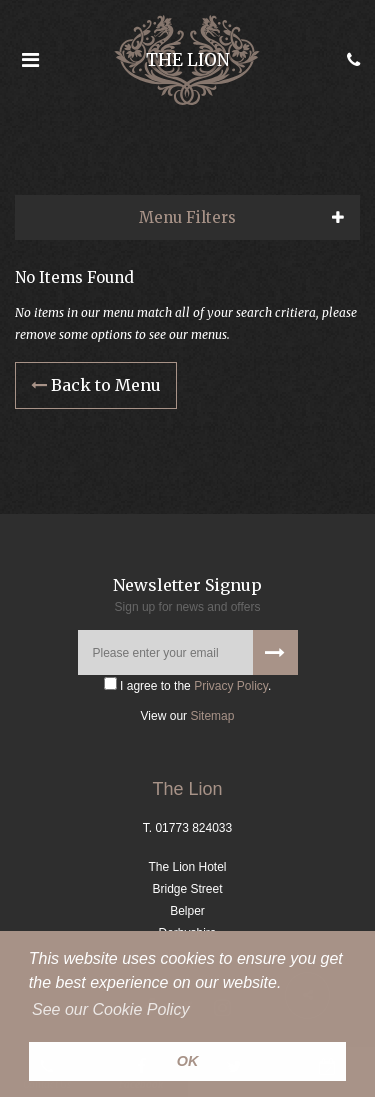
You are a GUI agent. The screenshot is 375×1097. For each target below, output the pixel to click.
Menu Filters (187, 217)
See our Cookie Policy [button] (110, 1009)
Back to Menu (96, 385)
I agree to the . (188, 685)
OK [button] (188, 1061)
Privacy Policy (231, 686)
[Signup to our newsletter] (275, 652)
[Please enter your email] (188, 652)
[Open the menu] (30, 60)
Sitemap (212, 716)
